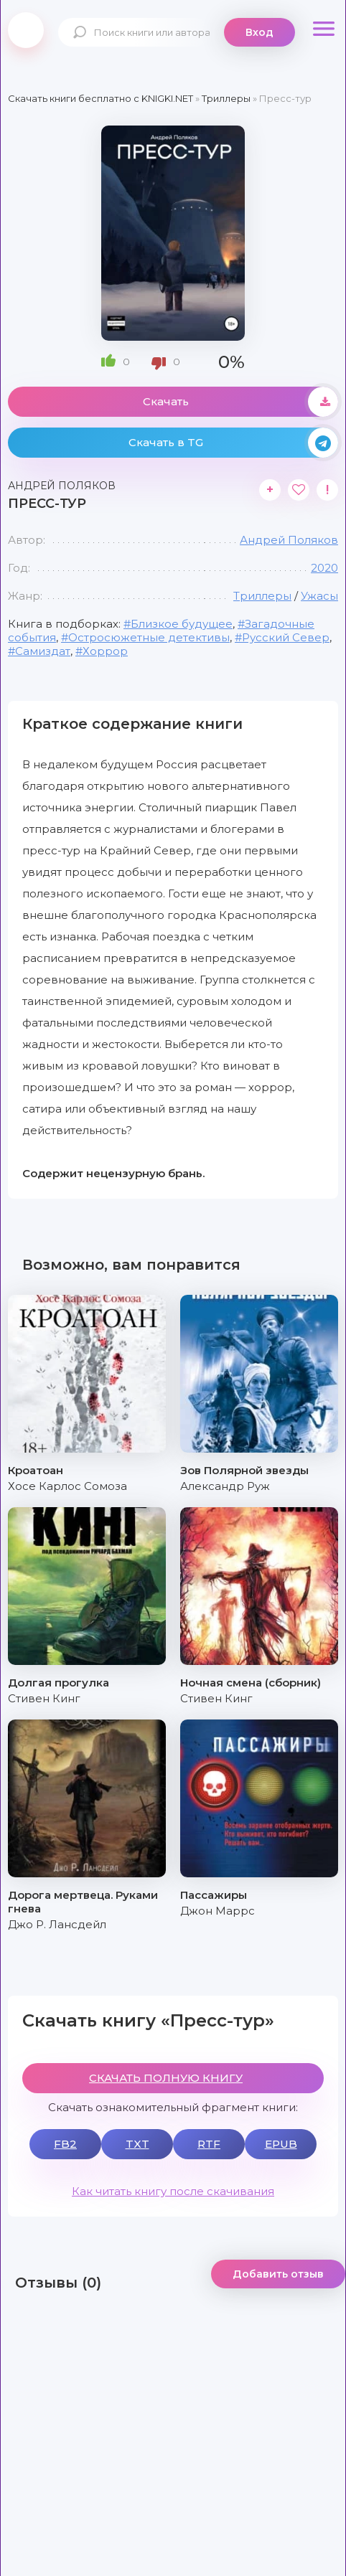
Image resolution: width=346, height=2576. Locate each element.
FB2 (65, 2144)
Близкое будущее (182, 624)
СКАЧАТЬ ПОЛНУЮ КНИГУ (166, 2078)
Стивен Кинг (44, 1698)
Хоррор (105, 651)
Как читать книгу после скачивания (173, 2191)
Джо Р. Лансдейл (57, 1924)
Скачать (240, 402)
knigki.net (26, 30)
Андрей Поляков (289, 540)
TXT (137, 2144)
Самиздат (42, 651)
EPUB (281, 2144)
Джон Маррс (217, 1910)
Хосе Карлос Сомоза (67, 1486)
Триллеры (262, 596)
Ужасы (319, 596)
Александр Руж (225, 1486)
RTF (208, 2144)
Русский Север (285, 637)
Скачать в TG (233, 443)
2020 (324, 568)
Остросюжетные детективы (149, 637)
